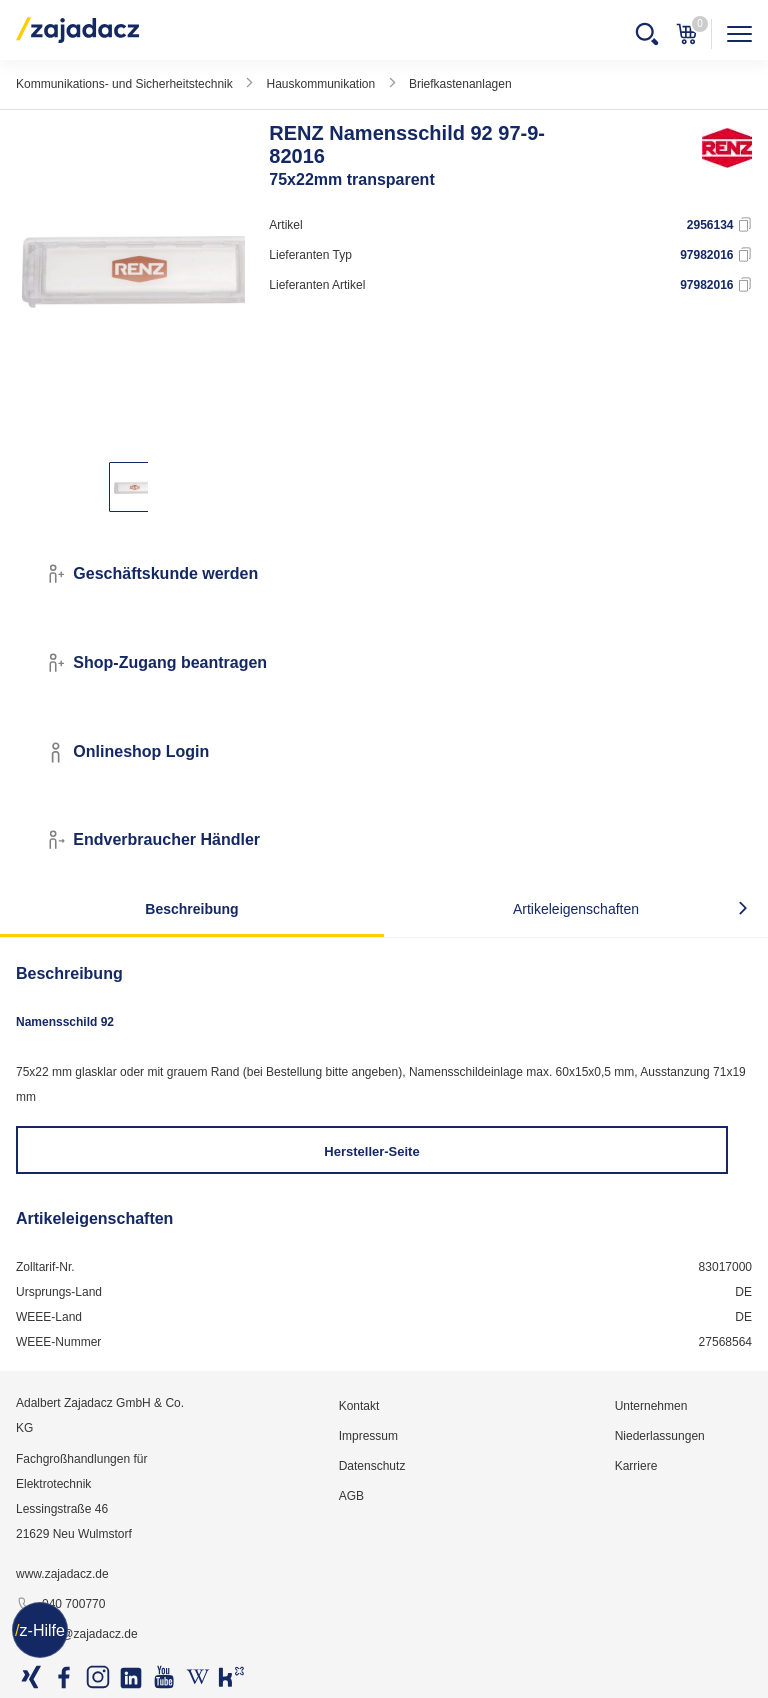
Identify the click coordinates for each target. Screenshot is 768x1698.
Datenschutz (372, 1466)
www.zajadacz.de (62, 1574)
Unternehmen (651, 1406)
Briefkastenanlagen (460, 84)
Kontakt (359, 1406)
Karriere (636, 1466)
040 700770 (60, 1605)
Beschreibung (191, 909)
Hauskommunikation (320, 84)
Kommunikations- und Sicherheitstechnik (124, 84)
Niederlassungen (660, 1436)
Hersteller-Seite (371, 1151)
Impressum (368, 1436)
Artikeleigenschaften (576, 909)
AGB (351, 1496)
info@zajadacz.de (77, 1635)
